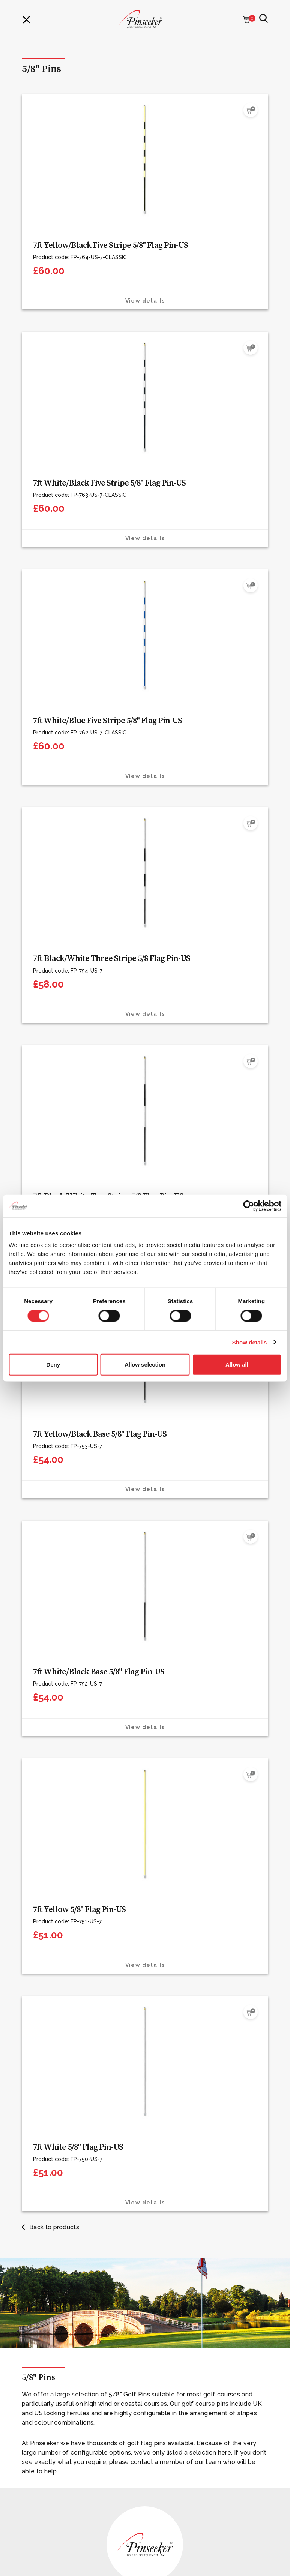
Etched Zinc (38, 2197)
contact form (194, 1794)
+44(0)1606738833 (57, 2467)
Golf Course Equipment (53, 2057)
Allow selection (145, 1364)
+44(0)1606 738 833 (103, 1794)
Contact (33, 2004)
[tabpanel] (145, 1610)
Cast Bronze (38, 2184)
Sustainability (40, 1991)
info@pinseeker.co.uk (69, 2478)
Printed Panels (41, 2209)
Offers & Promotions (49, 2106)
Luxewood (36, 2159)
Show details (249, 1342)
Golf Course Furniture (51, 2081)
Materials (34, 1966)
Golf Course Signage (50, 2069)
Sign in (30, 2365)
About (30, 1979)
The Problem (39, 2287)
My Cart (32, 2353)
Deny (53, 1364)
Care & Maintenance (49, 2221)
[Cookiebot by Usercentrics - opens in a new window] (248, 1205)
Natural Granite (42, 2172)
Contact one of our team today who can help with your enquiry (121, 2450)
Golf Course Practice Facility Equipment (75, 2094)
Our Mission (37, 2275)
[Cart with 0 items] (246, 20)
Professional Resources (53, 2299)
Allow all (236, 1364)
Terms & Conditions (48, 2405)
